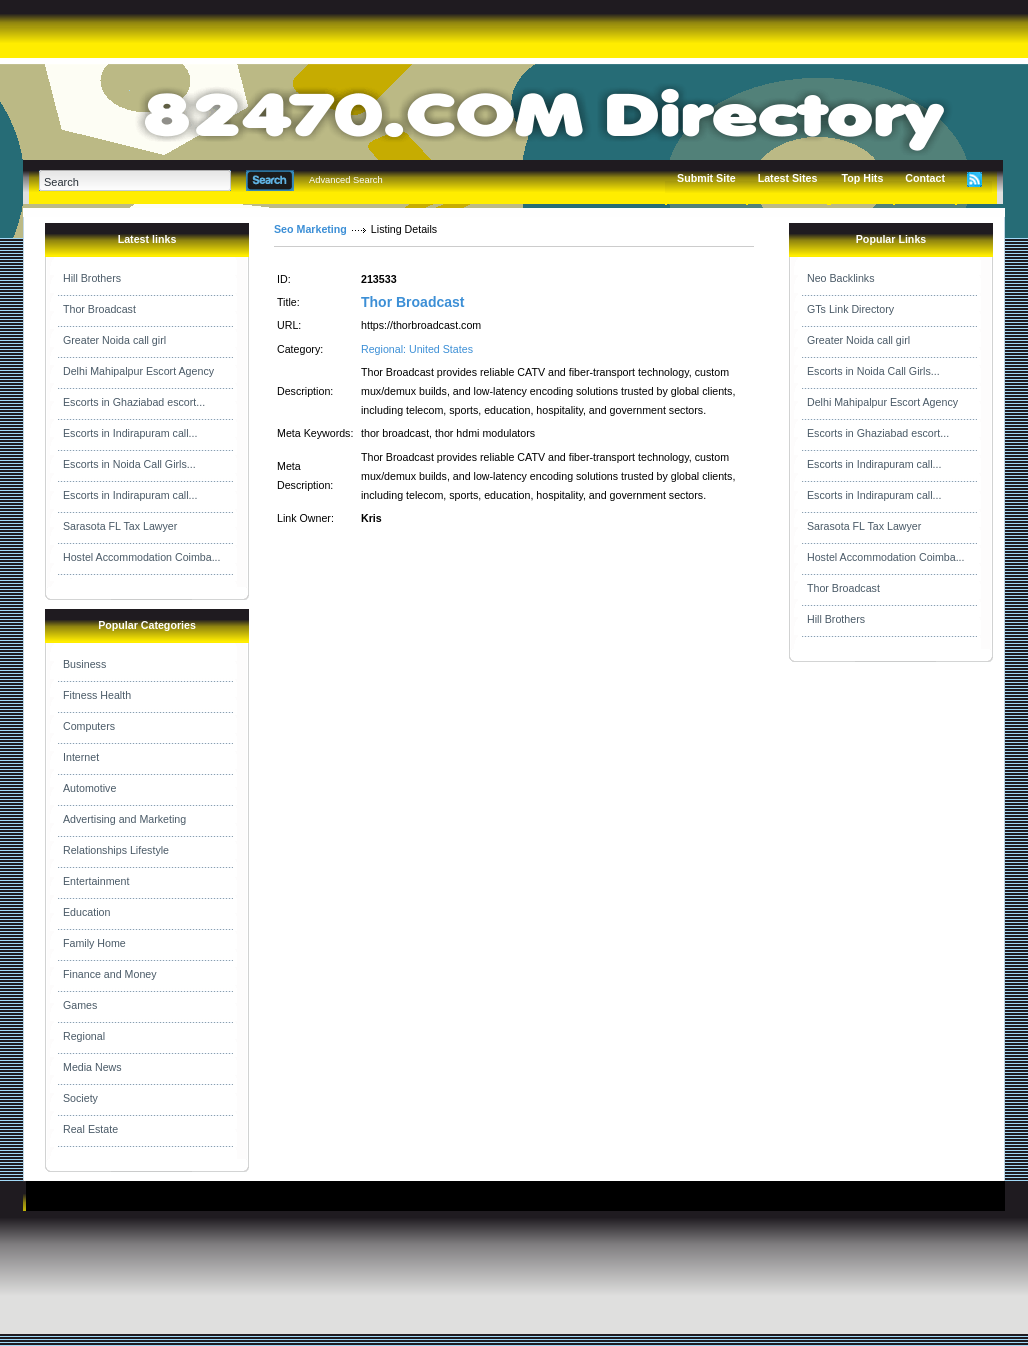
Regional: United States (417, 349)
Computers (89, 726)
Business (84, 664)
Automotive (89, 788)
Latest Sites (788, 178)
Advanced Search (346, 180)
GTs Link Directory (850, 309)
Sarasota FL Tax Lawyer (120, 526)
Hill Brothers (92, 278)
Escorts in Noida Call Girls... (129, 464)
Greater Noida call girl (114, 340)
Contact (925, 178)
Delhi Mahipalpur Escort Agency (138, 371)
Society (80, 1098)
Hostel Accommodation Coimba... (142, 557)
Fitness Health (97, 695)
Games (80, 1005)
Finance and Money (110, 974)
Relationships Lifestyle (116, 850)
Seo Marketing (310, 229)
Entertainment (96, 881)
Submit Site (706, 178)
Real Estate (90, 1129)
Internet (81, 757)
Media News (92, 1067)
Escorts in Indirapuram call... (130, 433)
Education (86, 912)
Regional (84, 1036)
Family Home (94, 943)
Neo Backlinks (841, 278)
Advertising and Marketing (124, 819)
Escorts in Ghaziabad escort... (134, 402)
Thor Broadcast (99, 309)
